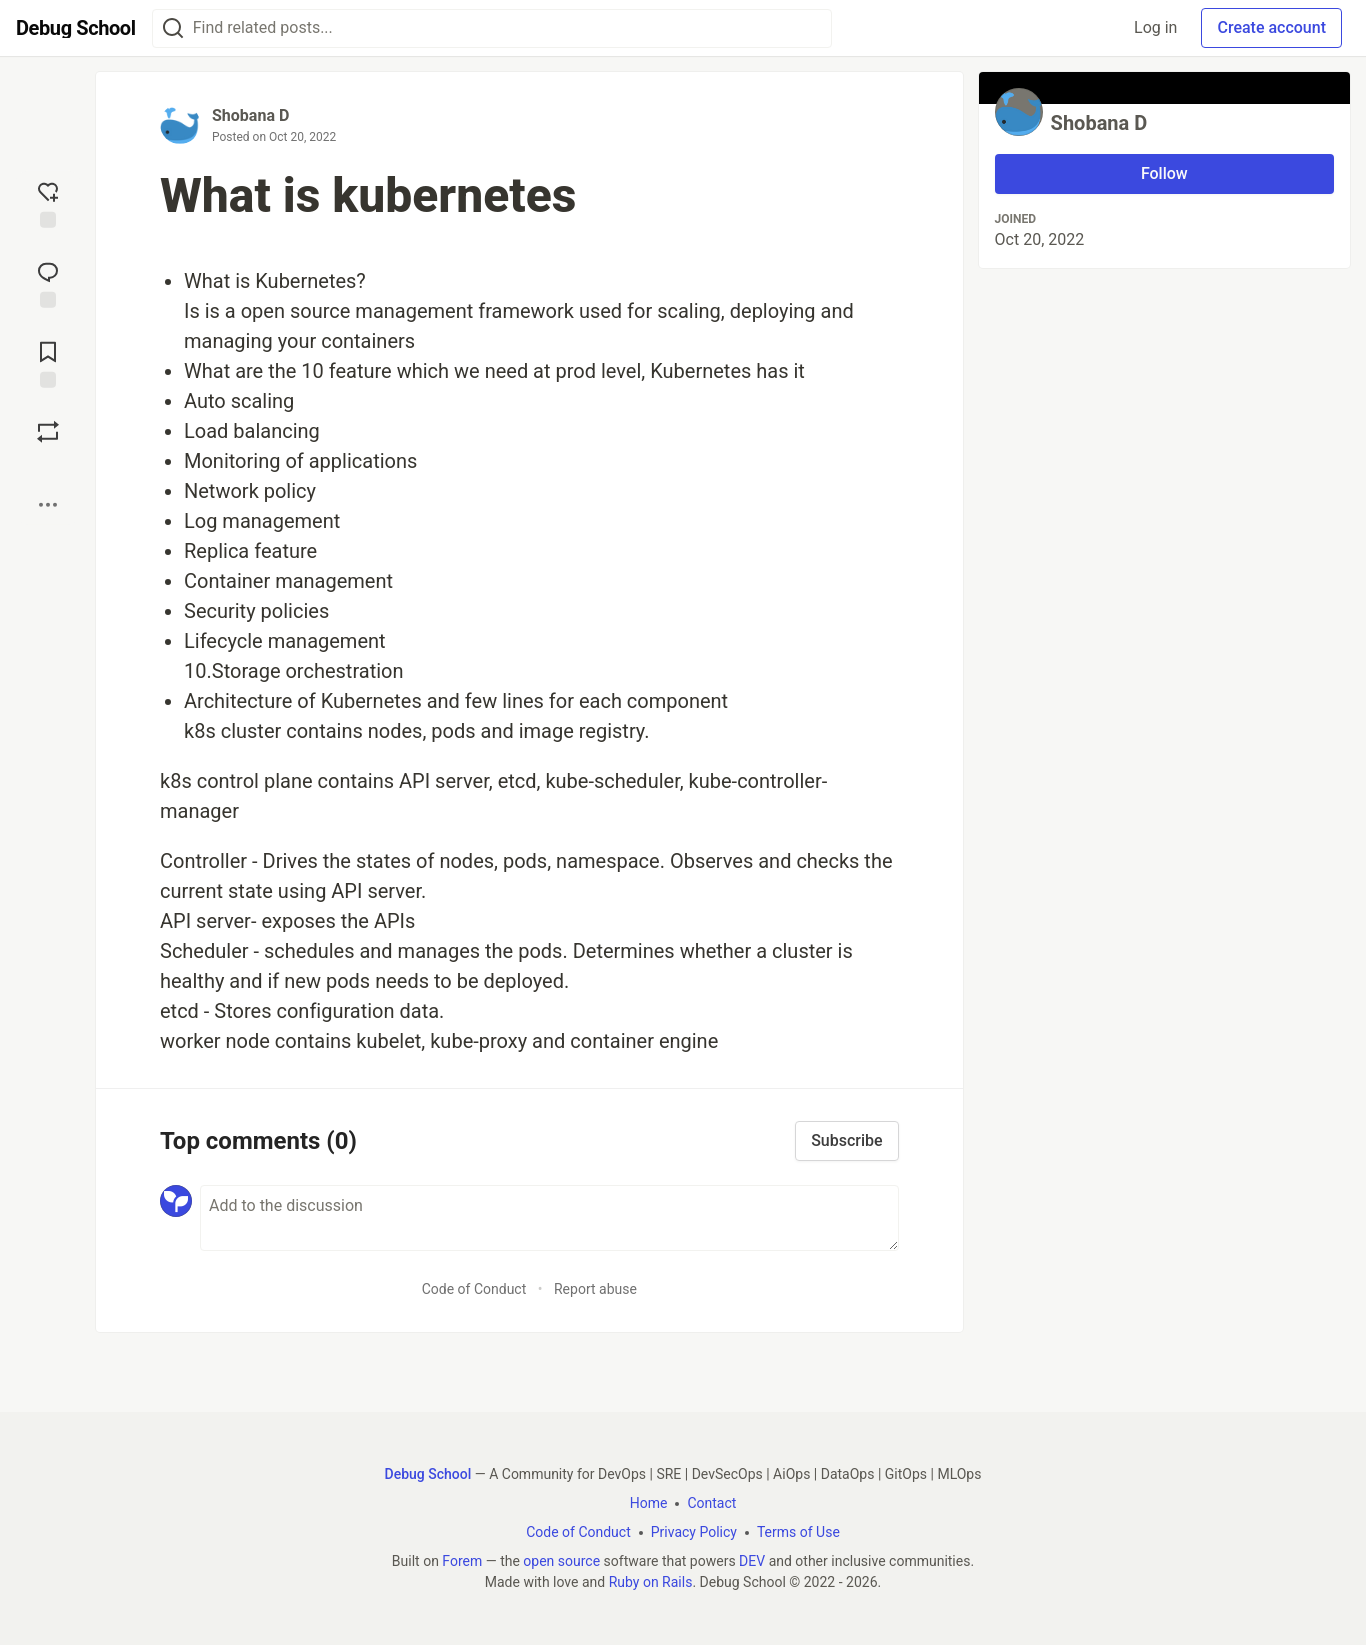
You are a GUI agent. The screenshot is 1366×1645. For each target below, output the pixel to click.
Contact (711, 1503)
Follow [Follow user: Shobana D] (1164, 173)
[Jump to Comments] (48, 283)
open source (561, 1561)
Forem (462, 1561)
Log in (1155, 27)
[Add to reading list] (48, 363)
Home (649, 1503)
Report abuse (595, 1289)
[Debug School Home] (76, 28)
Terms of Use (798, 1532)
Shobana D (250, 115)
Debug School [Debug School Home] (428, 1474)
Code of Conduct (474, 1289)
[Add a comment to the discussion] (549, 1218)
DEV (752, 1561)
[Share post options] (48, 505)
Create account (1271, 27)
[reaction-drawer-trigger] (48, 203)
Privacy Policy (694, 1532)
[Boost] (48, 432)
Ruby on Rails (651, 1582)
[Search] (173, 28)
